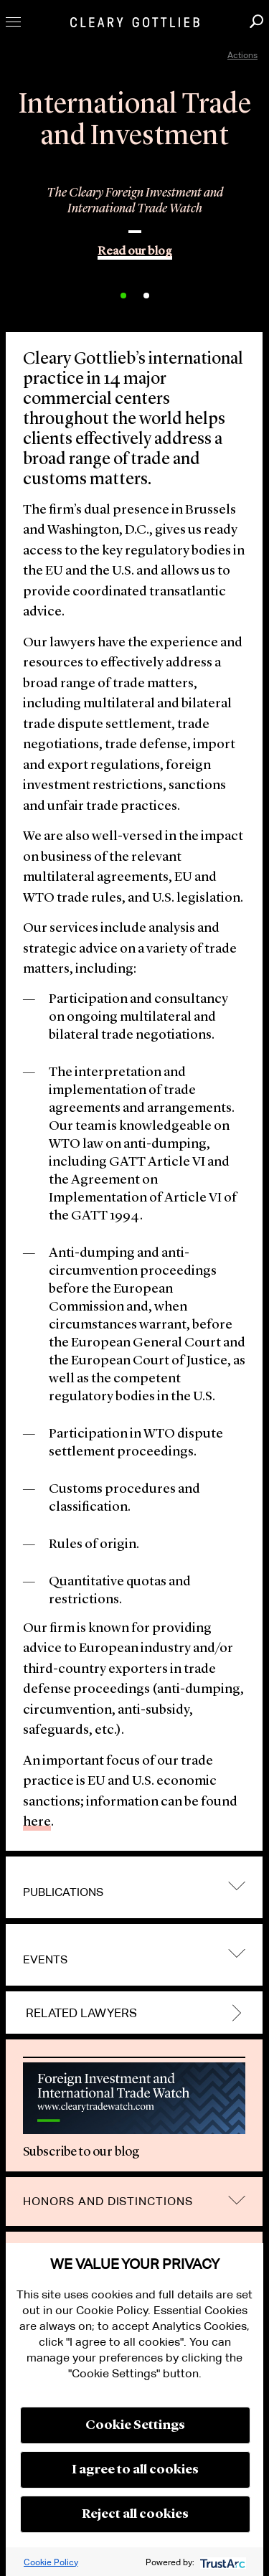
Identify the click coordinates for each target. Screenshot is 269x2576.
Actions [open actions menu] (242, 54)
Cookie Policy (51, 2562)
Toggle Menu (13, 22)
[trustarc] (221, 2562)
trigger (236, 1885)
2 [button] (146, 295)
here (37, 1822)
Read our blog (135, 251)
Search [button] (256, 21)
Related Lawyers (81, 2013)
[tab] (134, 1887)
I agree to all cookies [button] (135, 2469)
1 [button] (123, 295)
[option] (134, 215)
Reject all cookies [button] (135, 2514)
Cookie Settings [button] (135, 2425)
